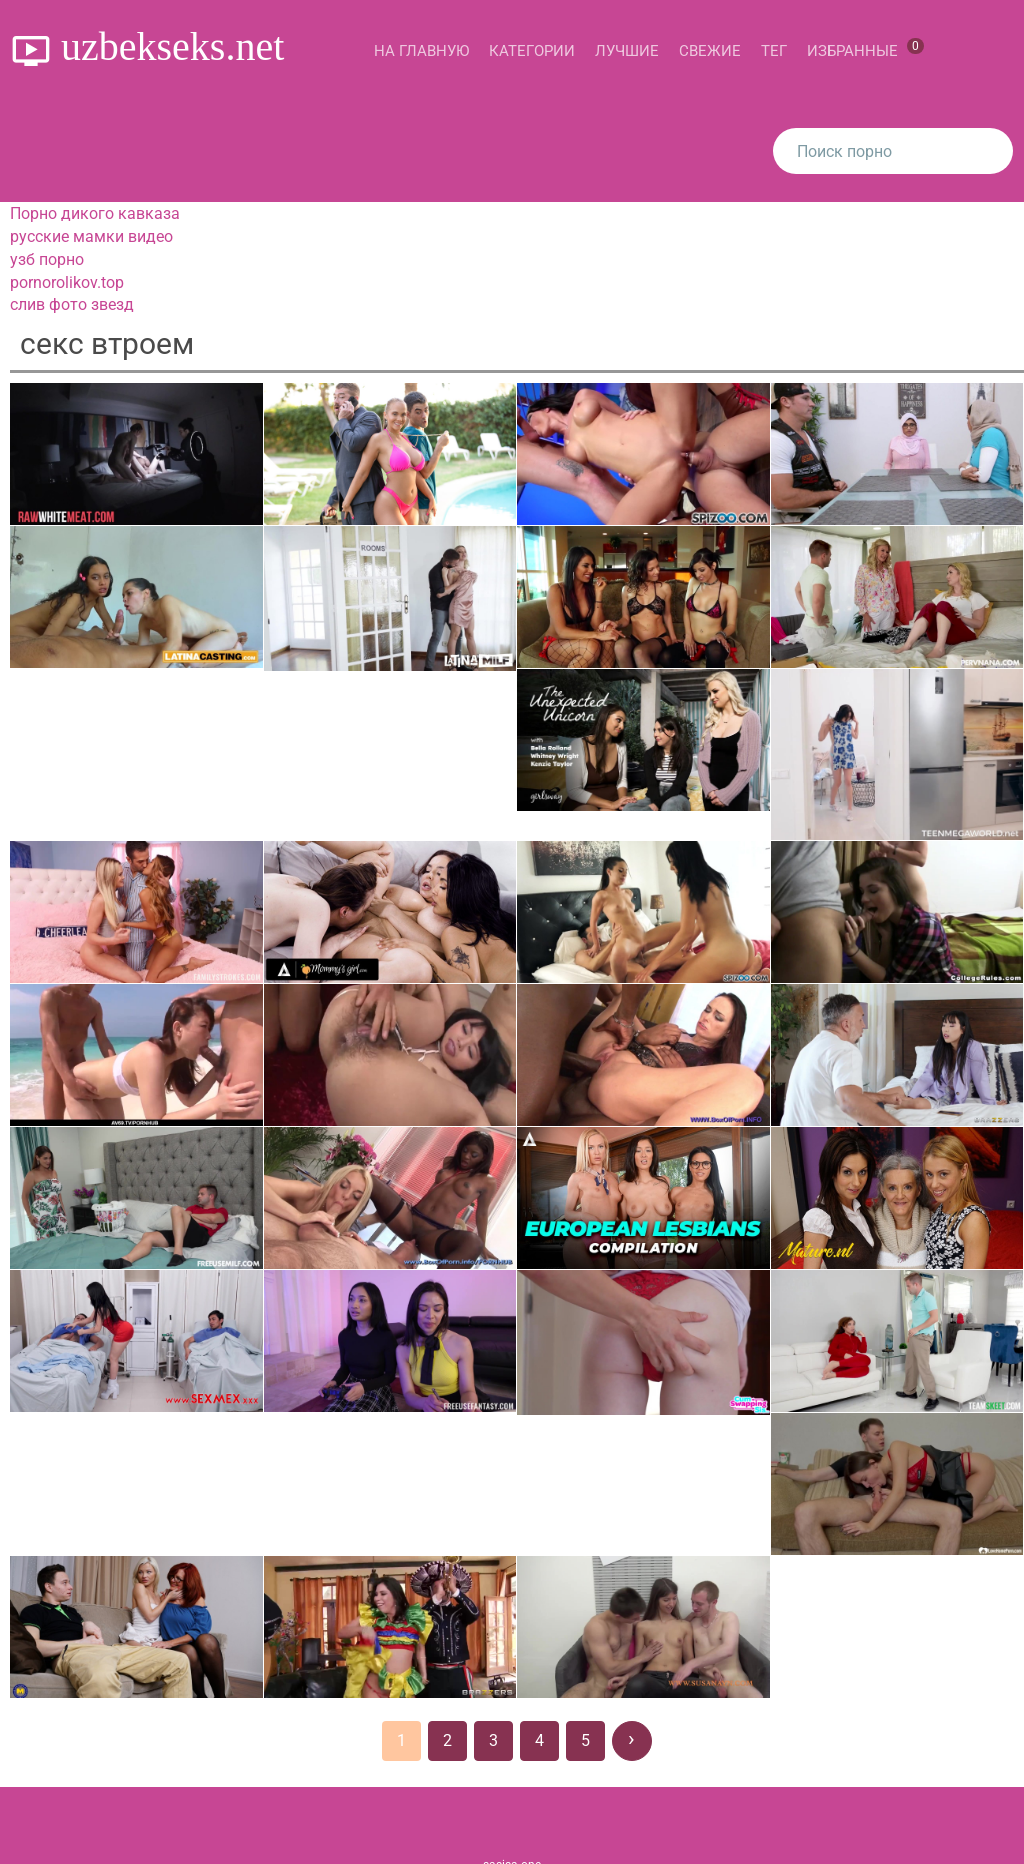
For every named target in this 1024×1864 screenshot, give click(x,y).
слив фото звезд (72, 304)
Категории (532, 51)
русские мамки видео (91, 236)
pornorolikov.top (67, 282)
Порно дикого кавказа (95, 213)
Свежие (710, 51)
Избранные (865, 49)
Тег (774, 51)
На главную (421, 51)
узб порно (47, 259)
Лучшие (627, 51)
